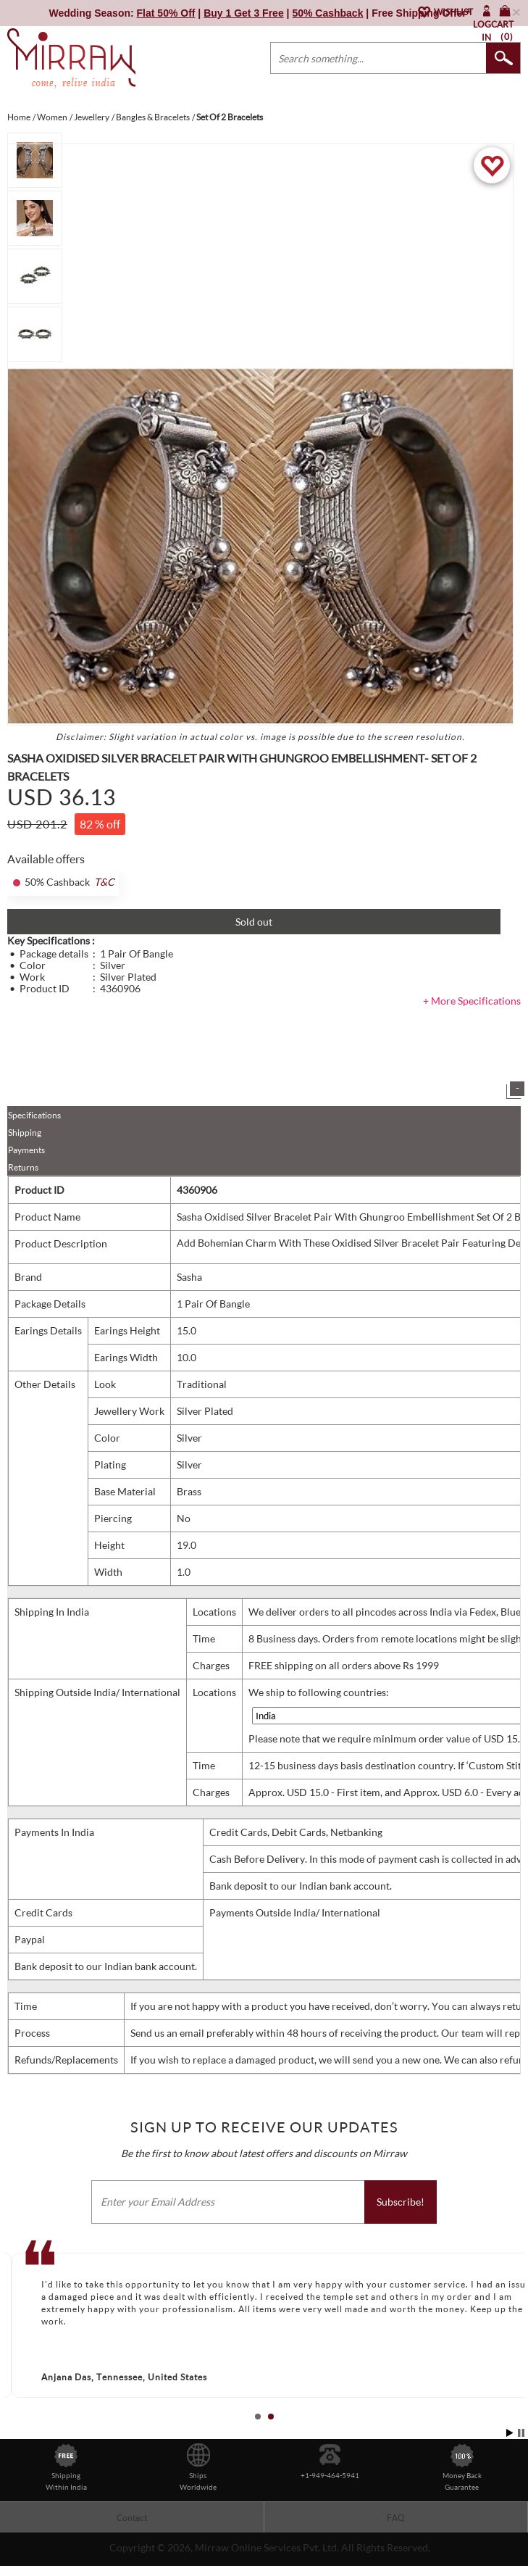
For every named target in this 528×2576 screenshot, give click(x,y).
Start (510, 2433)
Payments (26, 1149)
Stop (521, 2433)
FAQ (396, 2517)
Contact (132, 2517)
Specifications (34, 1115)
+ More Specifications (472, 1000)
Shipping (24, 1132)
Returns (23, 1167)
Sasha (189, 1277)
